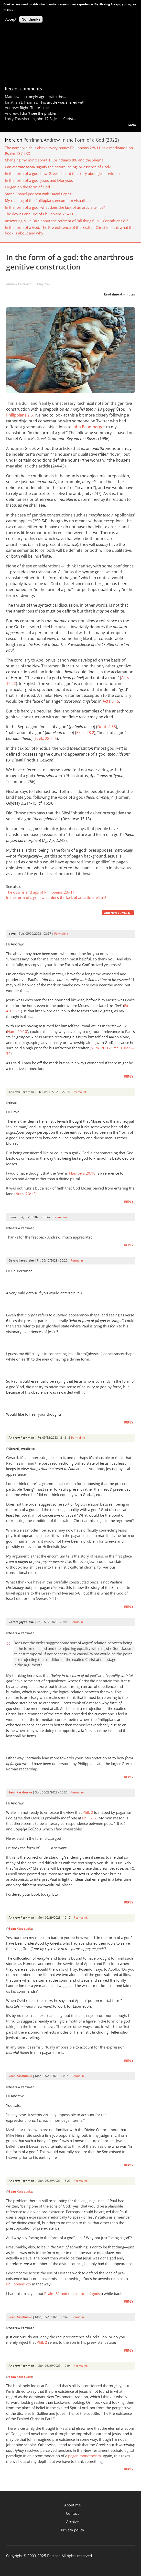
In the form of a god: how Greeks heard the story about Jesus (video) (62, 173)
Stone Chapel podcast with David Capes (38, 193)
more (132, 124)
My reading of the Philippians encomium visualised (48, 200)
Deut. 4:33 (106, 726)
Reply (128, 1076)
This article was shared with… (63, 102)
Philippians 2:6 (19, 415)
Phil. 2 (88, 1812)
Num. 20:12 (101, 1047)
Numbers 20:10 (82, 1173)
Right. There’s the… (36, 107)
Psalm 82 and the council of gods (72, 2293)
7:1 (18, 1010)
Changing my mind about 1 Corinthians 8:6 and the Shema (54, 160)
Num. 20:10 (17, 1031)
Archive (72, 2521)
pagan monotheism (84, 2455)
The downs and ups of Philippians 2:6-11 (39, 213)
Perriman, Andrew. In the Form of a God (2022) (71, 140)
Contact (72, 2513)
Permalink (61, 934)
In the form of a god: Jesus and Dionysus (39, 180)
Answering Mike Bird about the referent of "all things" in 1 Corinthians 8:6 (67, 220)
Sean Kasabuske (20, 1792)
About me (72, 2504)
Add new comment (118, 913)
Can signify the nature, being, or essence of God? (57, 166)
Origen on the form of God (27, 186)
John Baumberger (89, 426)
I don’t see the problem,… (41, 113)
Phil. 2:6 (89, 1817)
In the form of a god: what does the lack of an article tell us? (55, 207)
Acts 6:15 (111, 701)
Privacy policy (72, 2529)
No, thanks (31, 19)
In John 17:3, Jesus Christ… (54, 118)
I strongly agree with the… (44, 96)
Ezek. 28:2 (85, 732)
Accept (10, 19)
